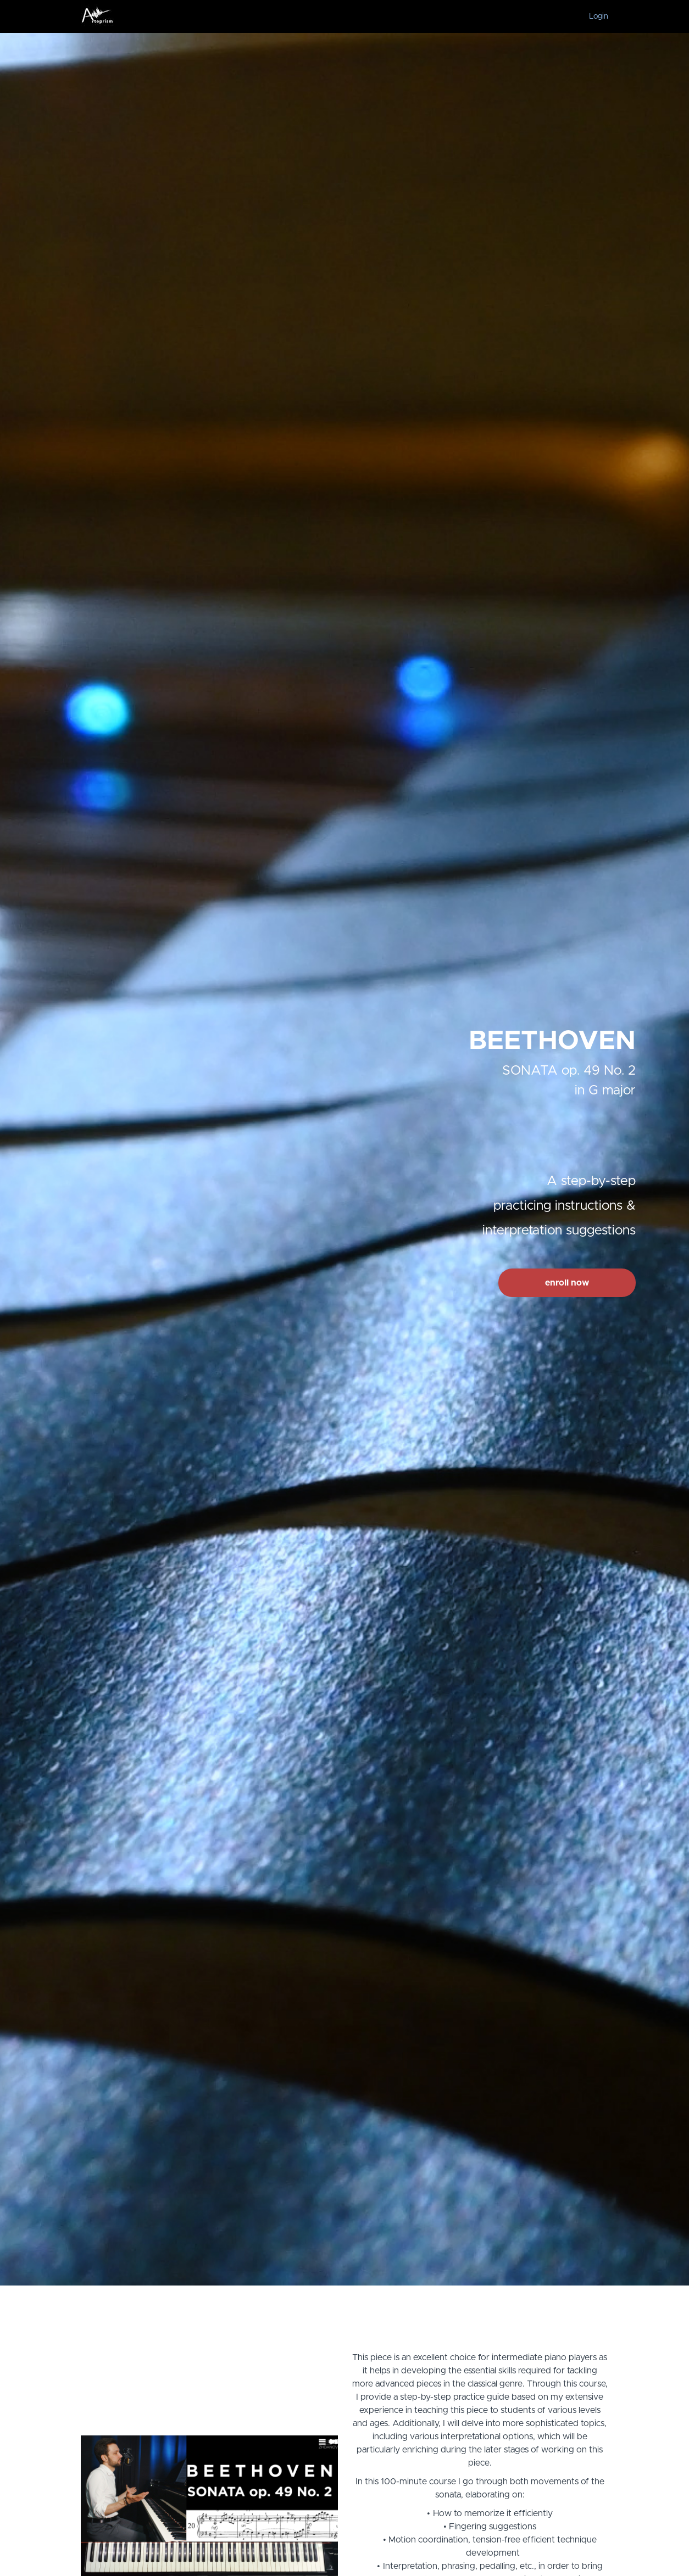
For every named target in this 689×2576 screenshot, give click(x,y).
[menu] (594, 16)
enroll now (567, 1282)
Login (598, 16)
